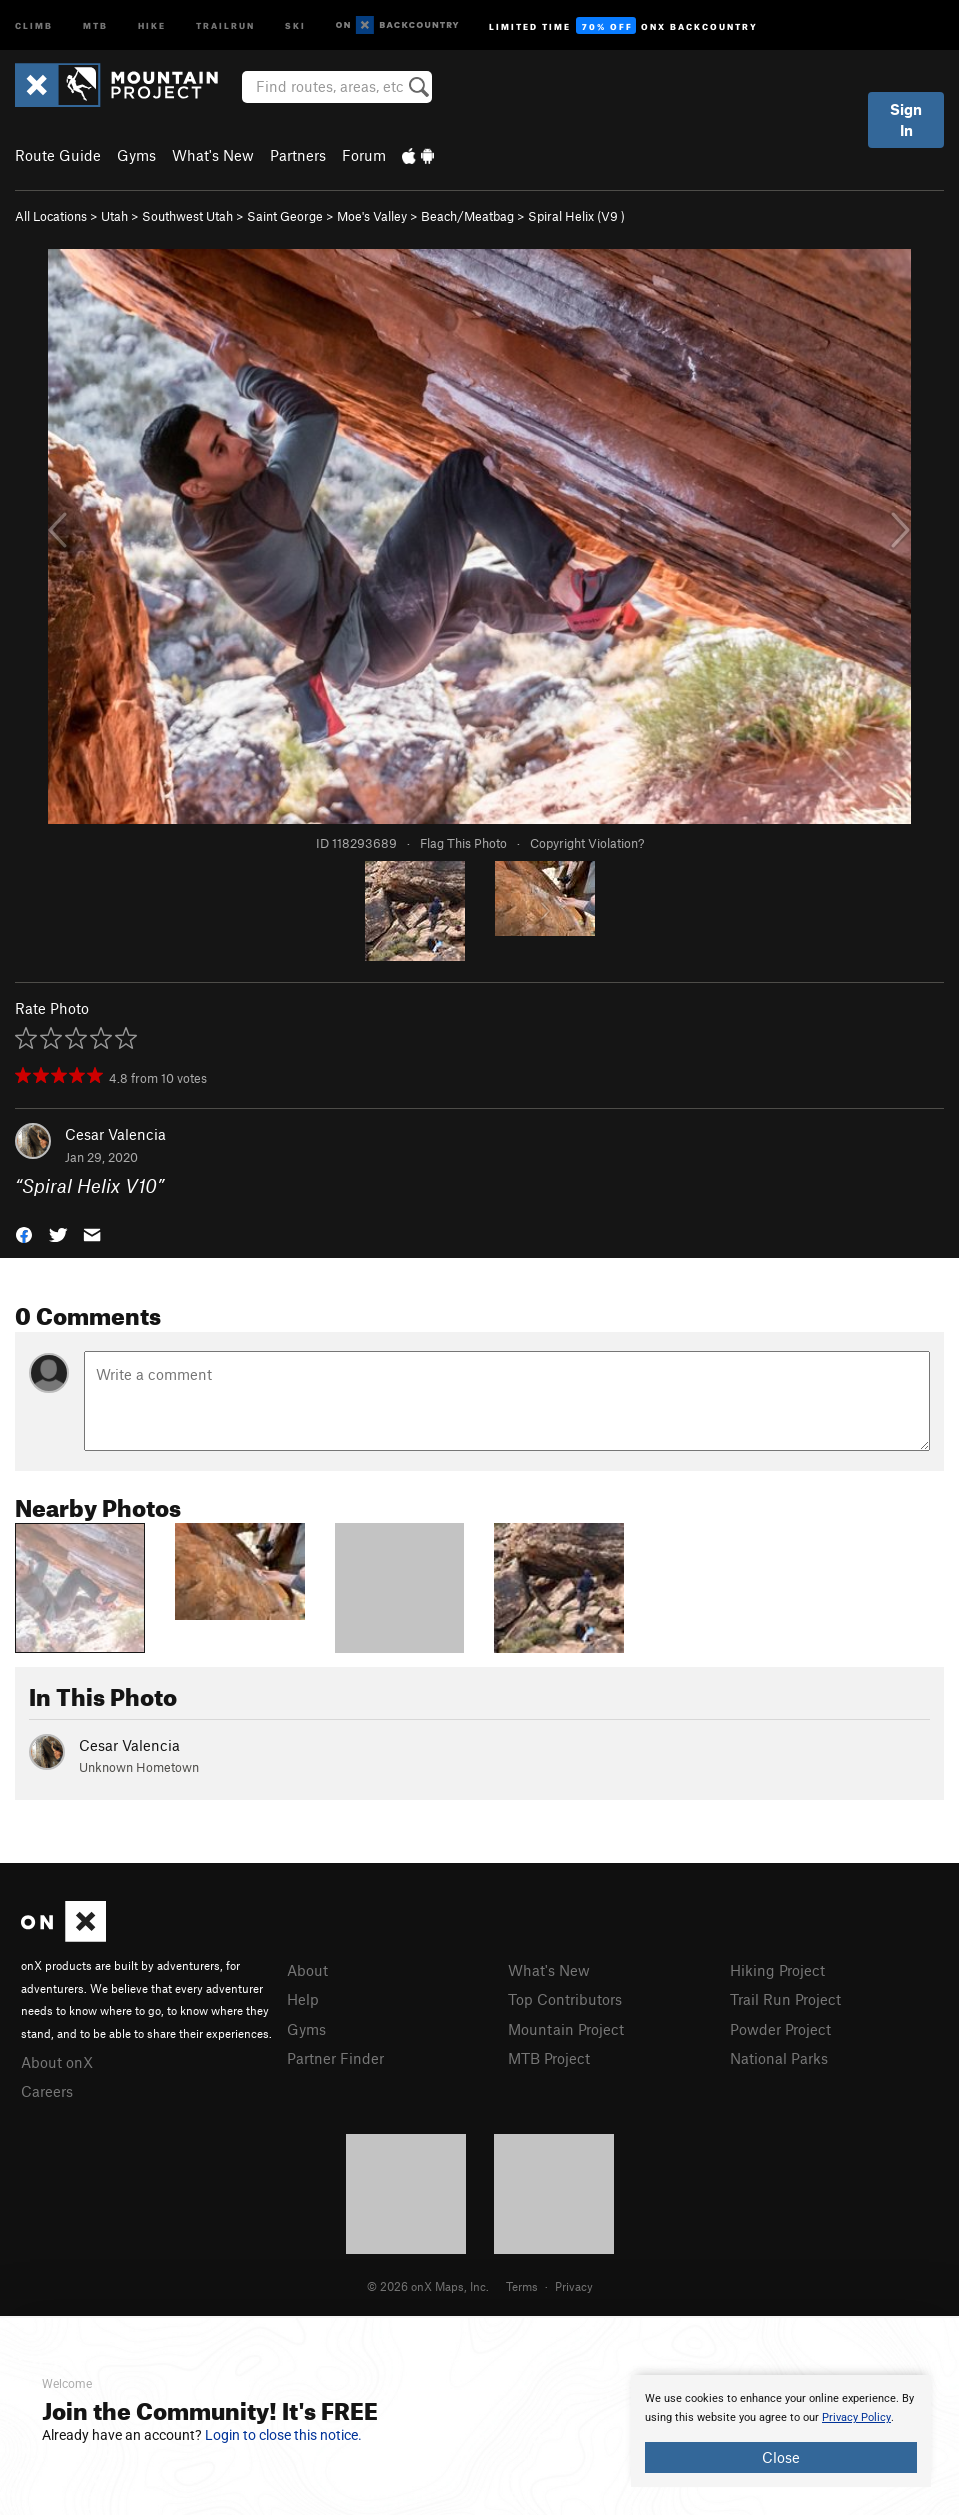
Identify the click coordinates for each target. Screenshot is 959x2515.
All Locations (51, 216)
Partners (298, 155)
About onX (57, 2062)
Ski (295, 24)
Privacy (574, 2286)
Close (781, 2457)
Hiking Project (777, 1970)
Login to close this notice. (283, 2435)
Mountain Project (566, 2029)
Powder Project (780, 2029)
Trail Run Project (785, 1999)
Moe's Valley (372, 216)
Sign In (906, 119)
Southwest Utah (187, 216)
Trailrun (225, 24)
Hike (152, 24)
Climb (34, 24)
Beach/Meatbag (467, 216)
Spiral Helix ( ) (576, 216)
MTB (95, 24)
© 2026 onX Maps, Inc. (428, 2286)
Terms (522, 2286)
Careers (47, 2091)
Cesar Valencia (115, 1134)
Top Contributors (565, 1999)
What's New (213, 155)
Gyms (136, 155)
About (307, 1970)
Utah (114, 216)
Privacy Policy (856, 2417)
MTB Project (549, 2058)
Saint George (285, 216)
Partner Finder (335, 2058)
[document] (781, 2431)
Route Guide (58, 155)
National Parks (779, 2058)
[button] (24, 1232)
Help (303, 1999)
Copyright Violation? (587, 843)
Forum (364, 155)
